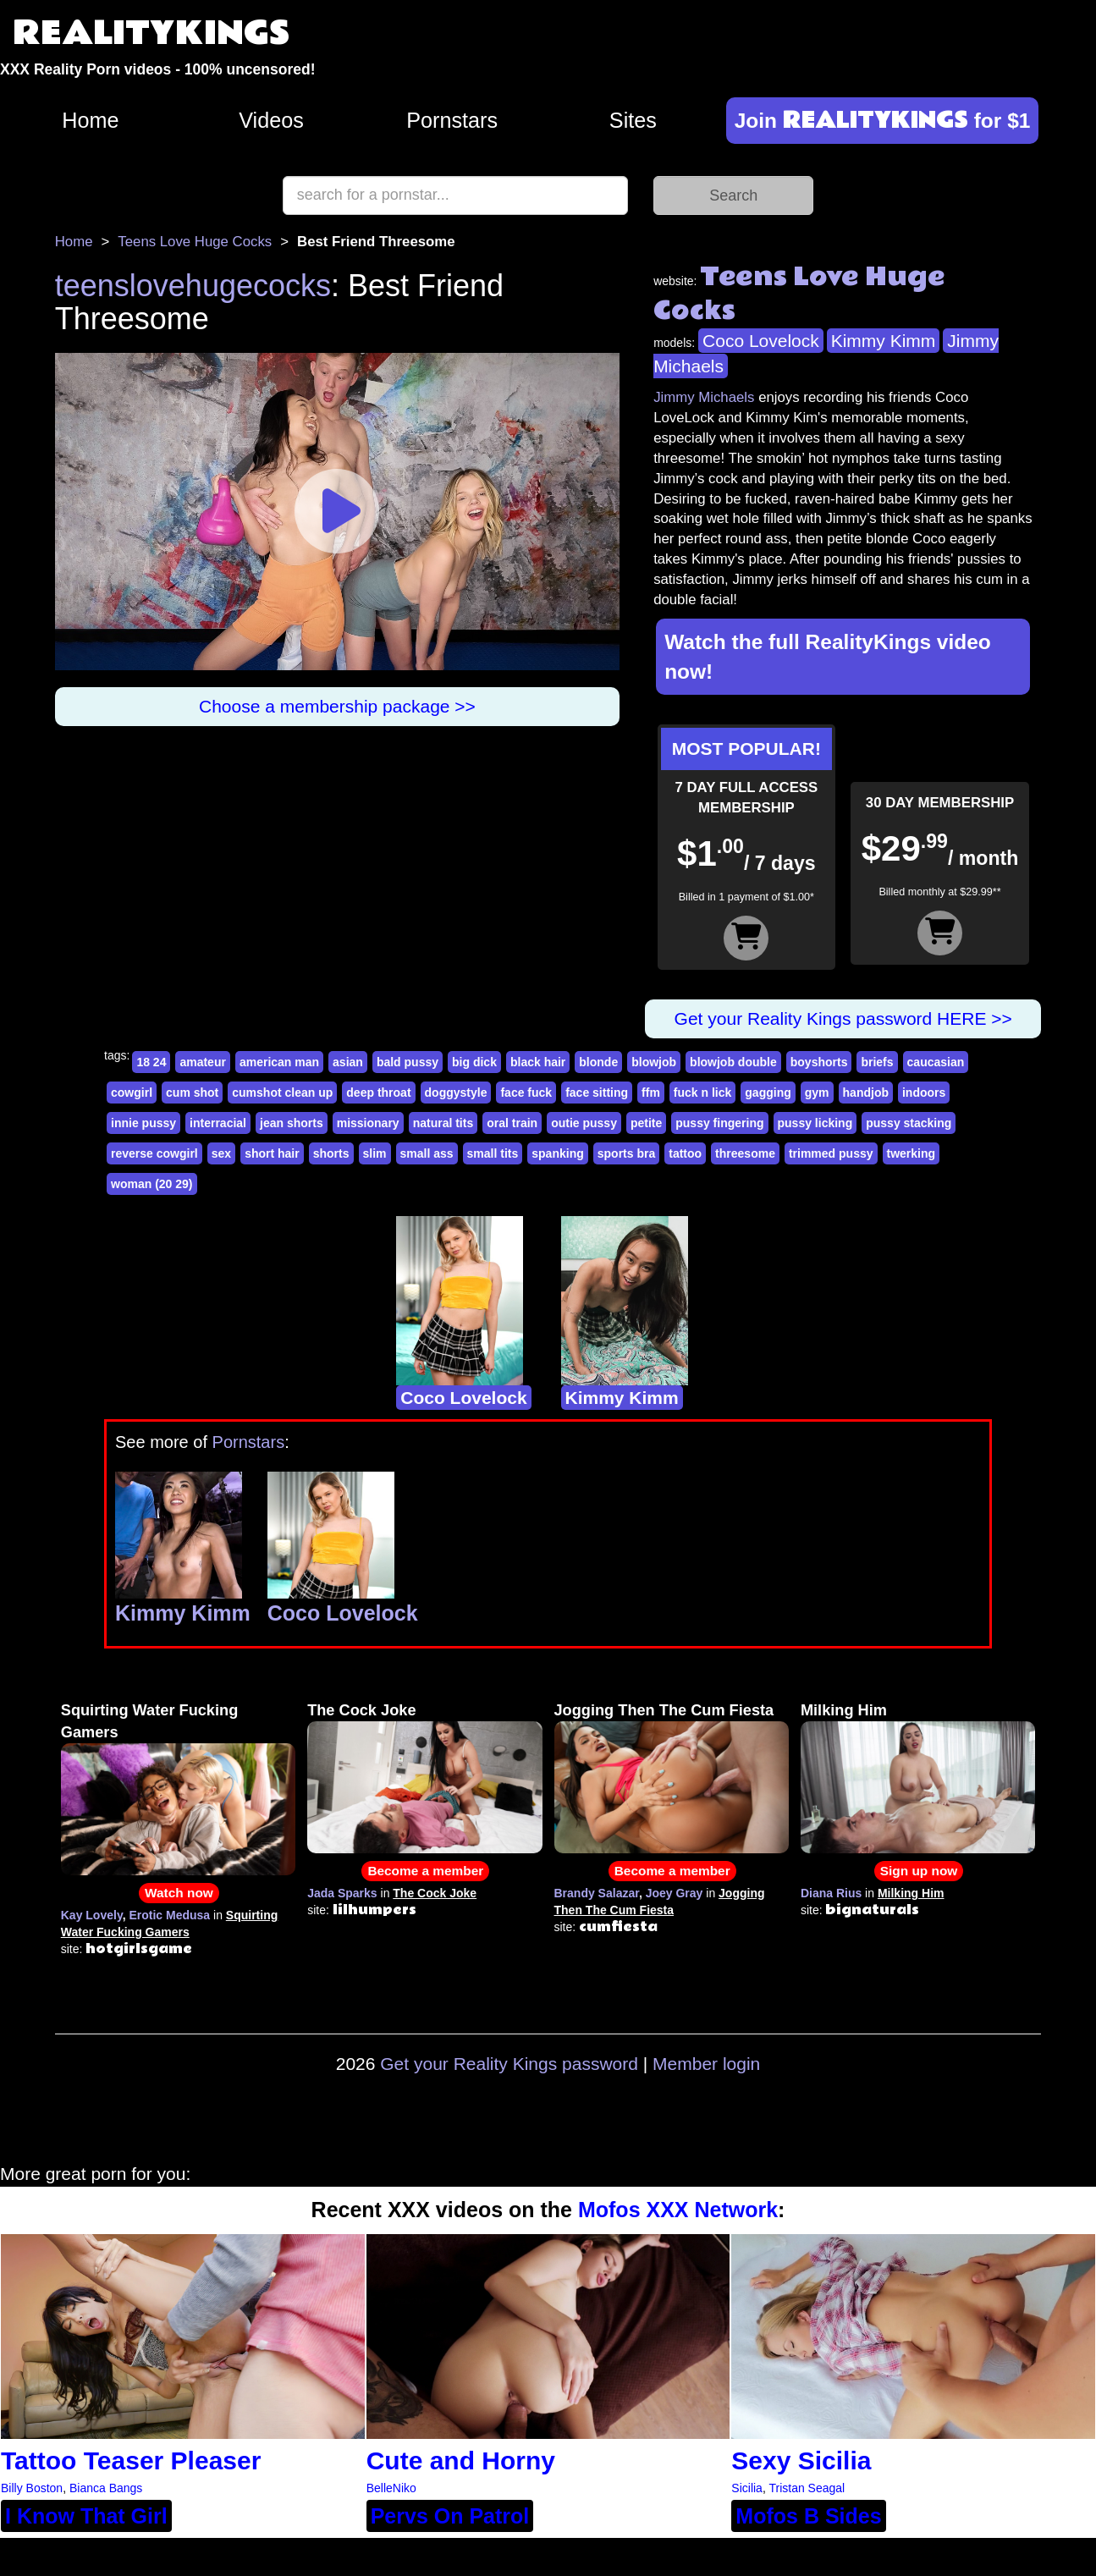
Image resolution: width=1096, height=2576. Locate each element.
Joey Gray (674, 1893)
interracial (218, 1123)
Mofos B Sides (808, 2516)
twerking (911, 1153)
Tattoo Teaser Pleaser (131, 2460)
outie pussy (584, 1123)
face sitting (596, 1092)
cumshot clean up (282, 1092)
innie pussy (143, 1123)
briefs (877, 1062)
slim (375, 1153)
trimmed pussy (831, 1153)
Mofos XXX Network (678, 2209)
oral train (512, 1123)
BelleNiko (391, 2488)
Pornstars (452, 120)
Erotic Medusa (169, 1915)
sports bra (626, 1153)
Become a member (425, 1870)
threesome (745, 1153)
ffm (651, 1092)
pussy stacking (908, 1123)
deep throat (378, 1092)
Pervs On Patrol (450, 2516)
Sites (633, 120)
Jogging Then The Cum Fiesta (664, 1710)
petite (646, 1123)
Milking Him (844, 1710)
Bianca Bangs (105, 2488)
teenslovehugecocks (193, 285)
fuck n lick (702, 1092)
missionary (368, 1123)
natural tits (443, 1123)
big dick (474, 1062)
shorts (331, 1153)
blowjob (653, 1062)
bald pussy (407, 1062)
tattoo (685, 1153)
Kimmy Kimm (883, 340)
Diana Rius (831, 1893)
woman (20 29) (151, 1184)
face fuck (526, 1092)
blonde (598, 1062)
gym (817, 1092)
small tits (493, 1153)
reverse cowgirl (154, 1153)
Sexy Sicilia (801, 2460)
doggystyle (456, 1092)
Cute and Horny (460, 2460)
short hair (272, 1153)
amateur (202, 1062)
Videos (271, 120)
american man (279, 1062)
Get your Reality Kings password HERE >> (843, 1018)
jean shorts (291, 1123)
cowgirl (131, 1092)
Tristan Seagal (806, 2488)
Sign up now (918, 1870)
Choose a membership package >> (337, 706)
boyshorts (819, 1062)
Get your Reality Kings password (509, 2063)
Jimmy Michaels (703, 397)
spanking (557, 1153)
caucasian (936, 1062)
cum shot (192, 1092)
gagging (767, 1092)
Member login (706, 2063)
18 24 (151, 1062)
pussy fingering (719, 1123)
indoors (923, 1092)
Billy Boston (32, 2488)
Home (90, 120)
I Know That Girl (86, 2516)
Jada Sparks (342, 1893)
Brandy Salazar (596, 1893)
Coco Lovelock (760, 340)
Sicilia (747, 2488)
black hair (537, 1062)
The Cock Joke (361, 1710)
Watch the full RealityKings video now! (827, 656)
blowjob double (733, 1062)
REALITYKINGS (151, 33)
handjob (866, 1092)
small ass (427, 1153)
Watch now (179, 1892)
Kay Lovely (92, 1915)
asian (348, 1062)
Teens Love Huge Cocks (195, 242)
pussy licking (815, 1123)
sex (221, 1153)
